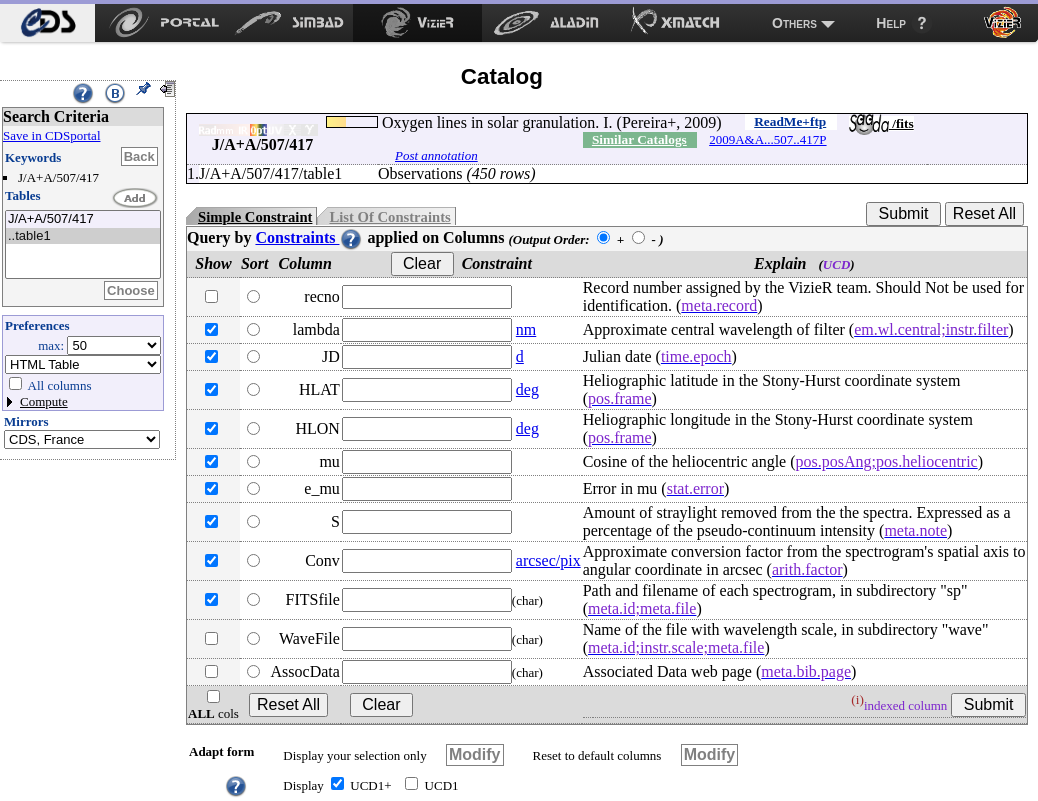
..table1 (83, 236)
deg (527, 389)
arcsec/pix (548, 560)
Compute (44, 401)
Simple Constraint (255, 217)
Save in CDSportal (52, 135)
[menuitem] (47, 23)
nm (526, 329)
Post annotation (436, 155)
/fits (881, 123)
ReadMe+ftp (790, 121)
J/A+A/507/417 (83, 219)
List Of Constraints (389, 217)
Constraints (309, 237)
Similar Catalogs (639, 139)
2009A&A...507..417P (767, 139)
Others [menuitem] (794, 23)
